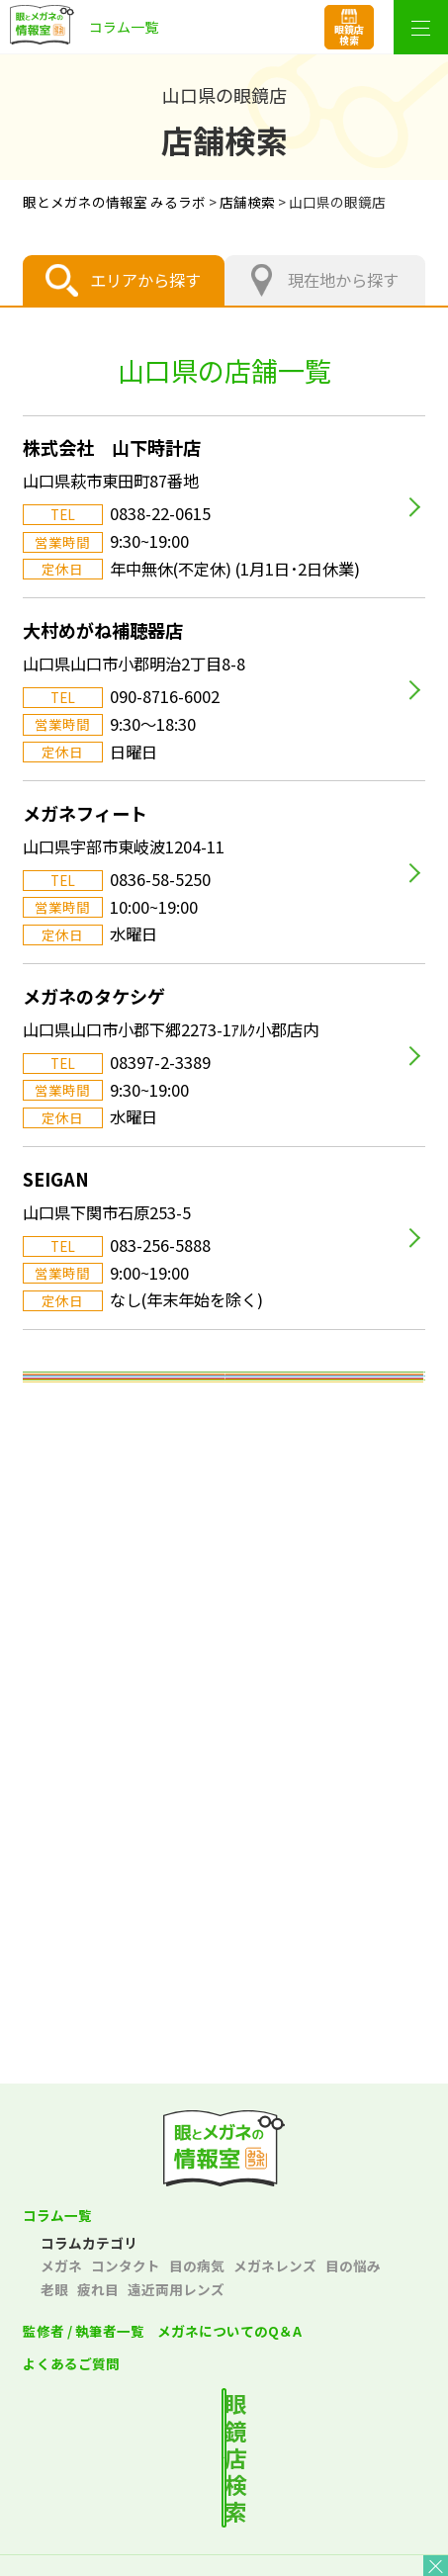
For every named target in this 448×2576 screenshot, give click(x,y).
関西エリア (224, 1691)
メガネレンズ (274, 2265)
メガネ (61, 2265)
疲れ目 (98, 2289)
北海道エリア (224, 1400)
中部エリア (224, 1618)
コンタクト (125, 2265)
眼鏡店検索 (349, 34)
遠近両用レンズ (176, 2289)
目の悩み (353, 2265)
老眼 (54, 2289)
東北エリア (224, 1473)
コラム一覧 (57, 2215)
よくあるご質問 (71, 2363)
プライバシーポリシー (118, 2527)
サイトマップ (223, 2559)
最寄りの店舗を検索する (241, 2427)
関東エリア (224, 1545)
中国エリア (224, 1763)
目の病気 (196, 2265)
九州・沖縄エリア (224, 1908)
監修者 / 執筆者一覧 (83, 2331)
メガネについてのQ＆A (229, 2331)
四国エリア (224, 1835)
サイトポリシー (329, 2527)
